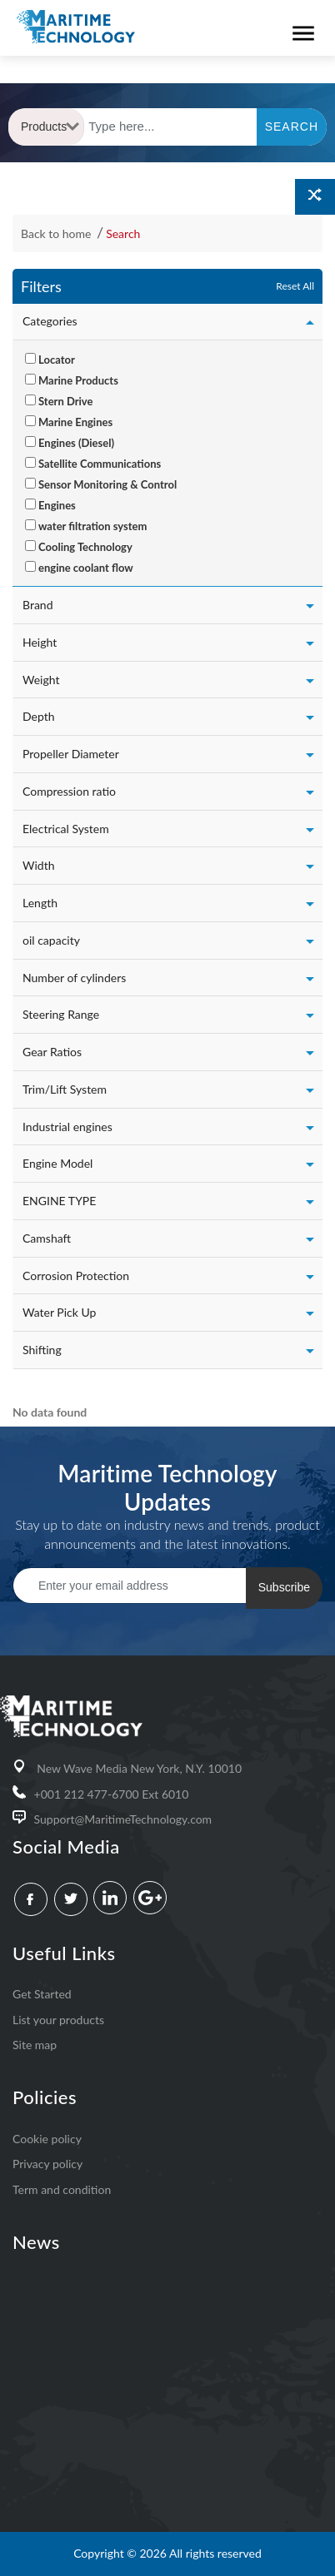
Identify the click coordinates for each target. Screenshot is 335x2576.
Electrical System (65, 828)
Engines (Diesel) (76, 443)
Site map (34, 2044)
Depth (38, 716)
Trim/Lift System (64, 1089)
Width (38, 865)
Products (50, 126)
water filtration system (92, 526)
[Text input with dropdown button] (171, 127)
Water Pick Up (59, 1312)
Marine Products (78, 380)
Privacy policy (47, 2164)
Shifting (42, 1350)
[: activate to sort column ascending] (12, 1389)
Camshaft (46, 1238)
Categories (50, 321)
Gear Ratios (52, 1052)
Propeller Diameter (70, 754)
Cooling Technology (85, 547)
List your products (58, 2020)
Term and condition (61, 2189)
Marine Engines (75, 422)
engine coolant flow (85, 567)
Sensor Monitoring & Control (107, 484)
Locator (56, 359)
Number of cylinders (74, 977)
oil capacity (51, 940)
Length (40, 903)
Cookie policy (47, 2139)
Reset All (295, 286)
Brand (37, 605)
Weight (40, 680)
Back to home (57, 233)
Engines (57, 505)
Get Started (42, 1994)
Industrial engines (67, 1126)
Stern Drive (65, 401)
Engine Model (57, 1163)
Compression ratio (69, 791)
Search (123, 233)
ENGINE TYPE (59, 1201)
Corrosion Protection (75, 1275)
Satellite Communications (99, 463)
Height (39, 642)
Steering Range (60, 1014)
